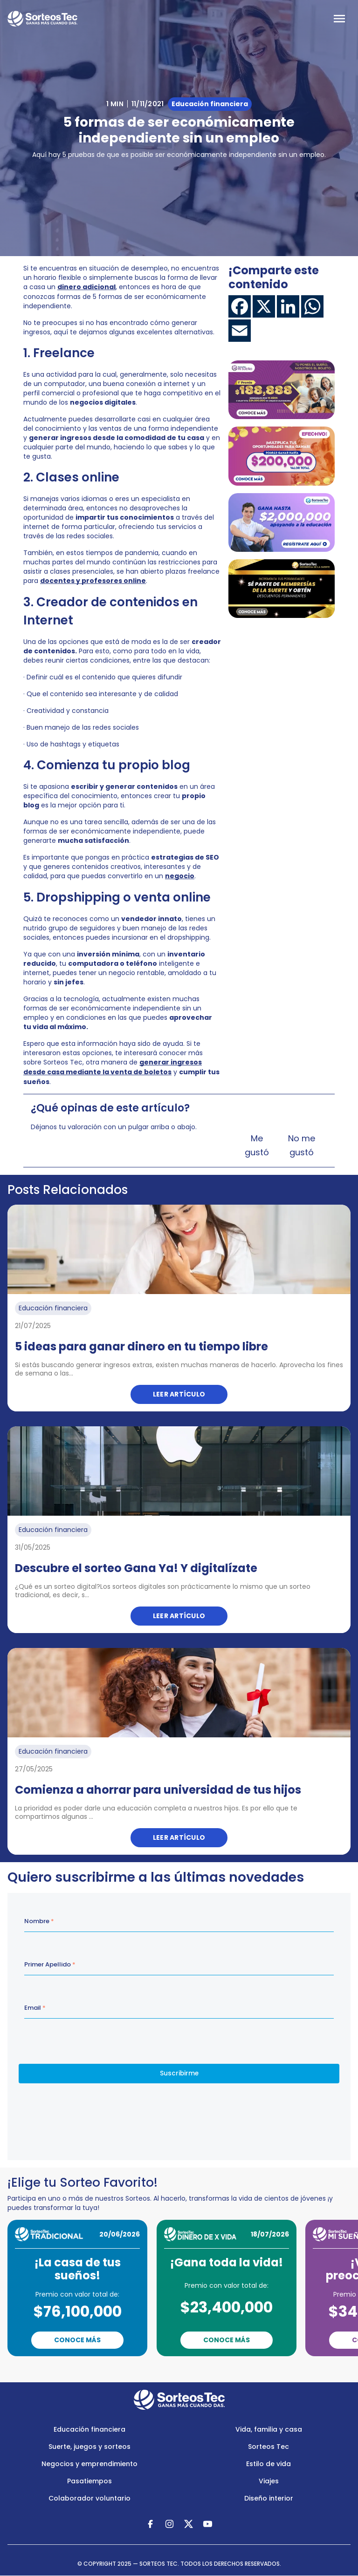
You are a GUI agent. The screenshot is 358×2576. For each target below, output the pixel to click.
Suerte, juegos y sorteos (89, 2446)
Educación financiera (89, 2429)
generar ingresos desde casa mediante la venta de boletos (112, 1067)
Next (223, 2369)
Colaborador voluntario (89, 2498)
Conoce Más (77, 2340)
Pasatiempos (89, 2481)
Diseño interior (268, 2498)
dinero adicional (86, 286)
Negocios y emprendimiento (89, 2463)
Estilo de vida (268, 2463)
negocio (179, 876)
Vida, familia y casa (268, 2429)
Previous (142, 2369)
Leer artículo (179, 1394)
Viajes (269, 2481)
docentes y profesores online (93, 580)
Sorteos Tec (268, 2446)
